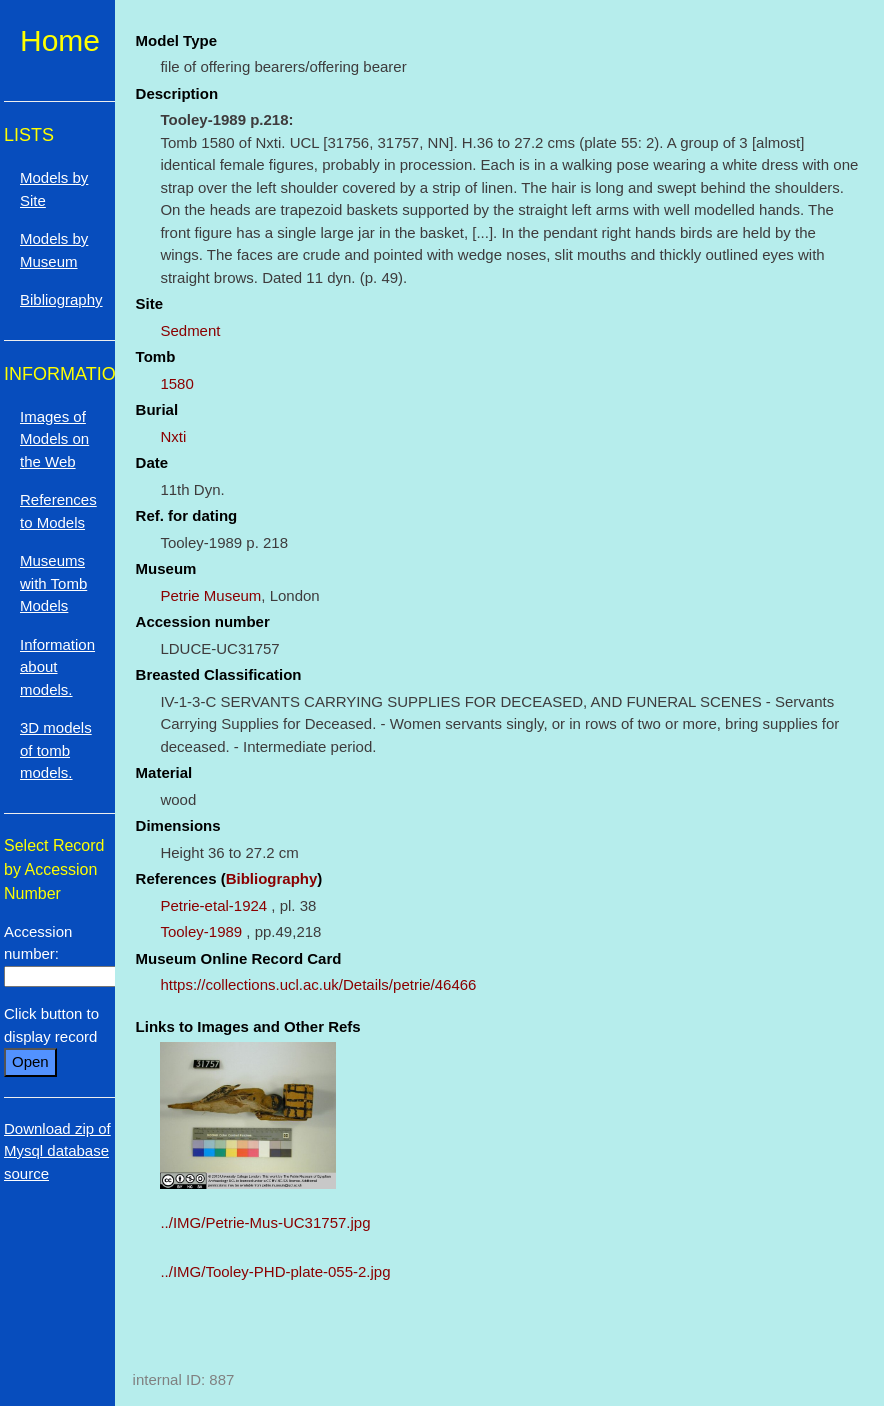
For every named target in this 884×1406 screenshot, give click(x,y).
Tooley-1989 (201, 931)
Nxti (173, 436)
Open (30, 1061)
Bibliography (272, 878)
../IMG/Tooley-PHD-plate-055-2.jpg (275, 1271)
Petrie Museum (210, 595)
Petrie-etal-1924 (213, 905)
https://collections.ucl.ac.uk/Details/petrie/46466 (318, 984)
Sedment (190, 330)
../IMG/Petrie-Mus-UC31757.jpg (265, 1222)
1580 (176, 383)
